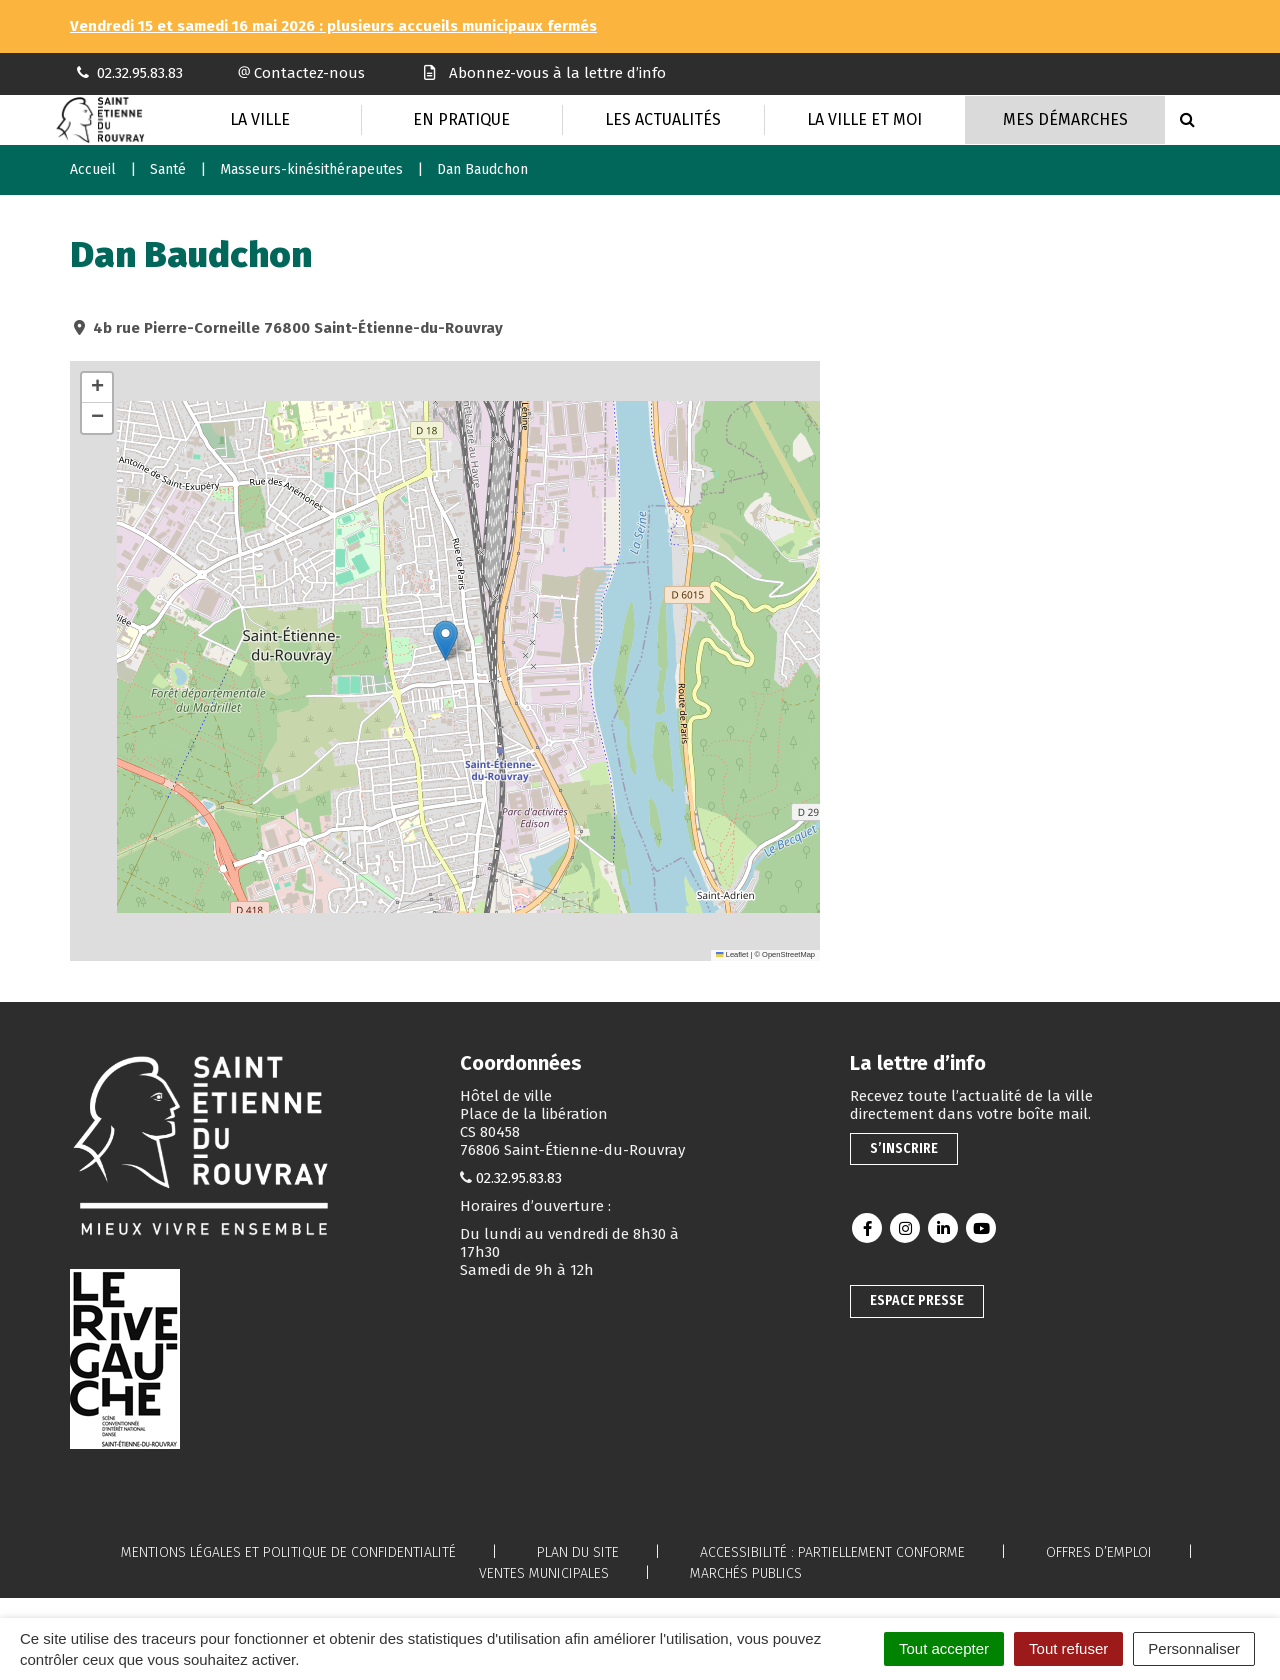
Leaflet (732, 954)
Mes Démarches (1065, 119)
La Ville (260, 119)
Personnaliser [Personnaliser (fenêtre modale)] (1194, 1648)
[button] (445, 640)
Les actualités (663, 119)
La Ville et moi (864, 119)
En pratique (461, 119)
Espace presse (917, 1300)
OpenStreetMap (788, 954)
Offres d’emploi (1099, 1552)
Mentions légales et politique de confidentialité (288, 1552)
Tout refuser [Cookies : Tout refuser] (1068, 1648)
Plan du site (578, 1552)
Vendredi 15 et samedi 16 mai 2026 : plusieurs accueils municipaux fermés (333, 26)
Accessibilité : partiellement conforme (832, 1552)
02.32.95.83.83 (519, 1178)
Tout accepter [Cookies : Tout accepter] (944, 1648)
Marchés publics (746, 1573)
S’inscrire (904, 1148)
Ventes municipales (544, 1573)
